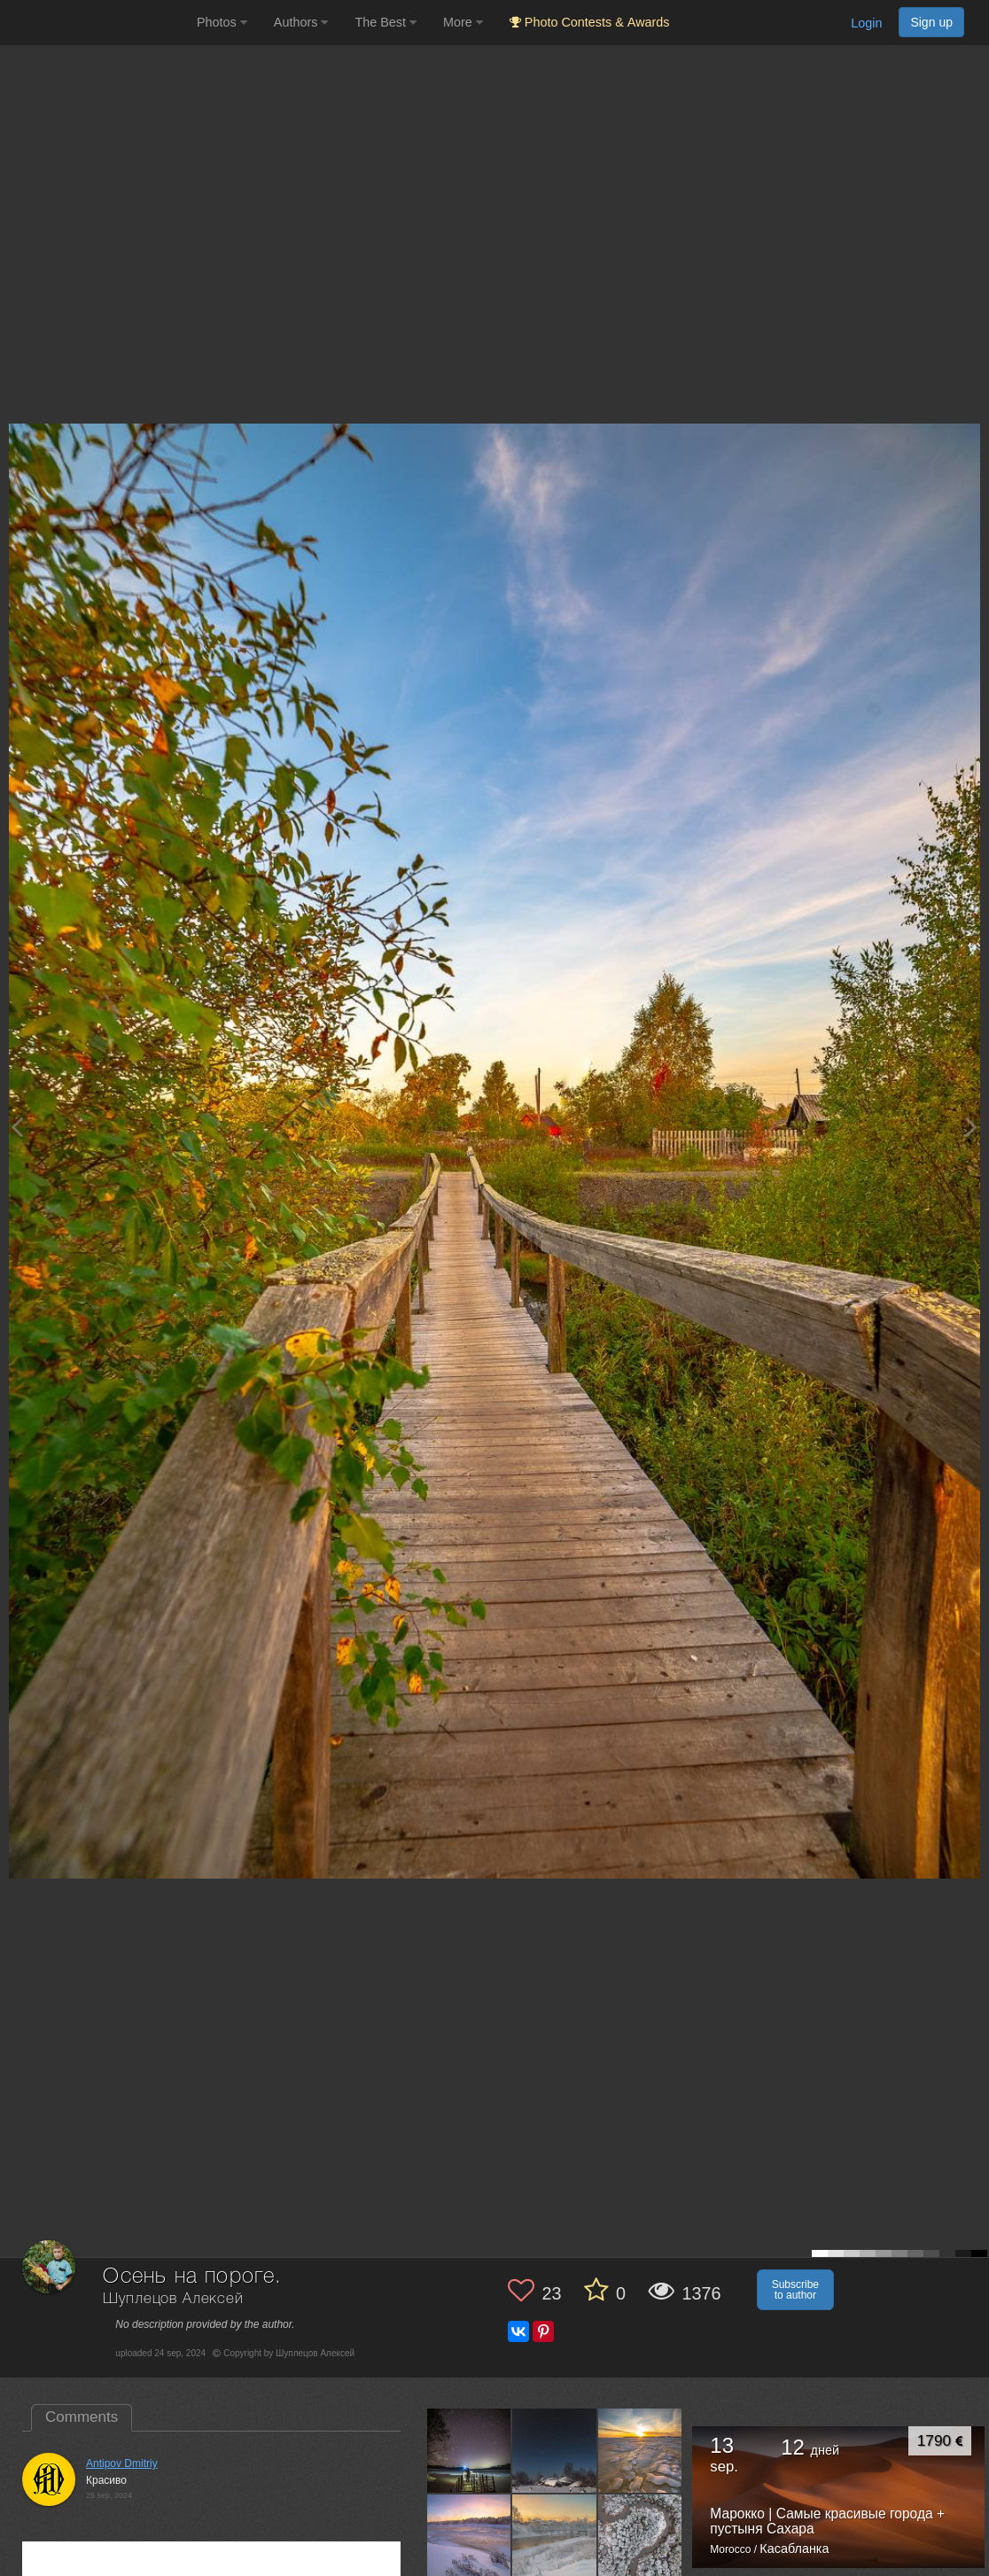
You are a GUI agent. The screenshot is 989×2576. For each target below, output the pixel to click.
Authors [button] (301, 22)
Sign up (931, 22)
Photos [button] (222, 22)
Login (866, 23)
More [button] (463, 22)
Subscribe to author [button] (795, 2289)
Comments (81, 2417)
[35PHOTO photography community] (96, 22)
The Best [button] (385, 22)
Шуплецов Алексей (173, 2299)
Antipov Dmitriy (122, 2463)
